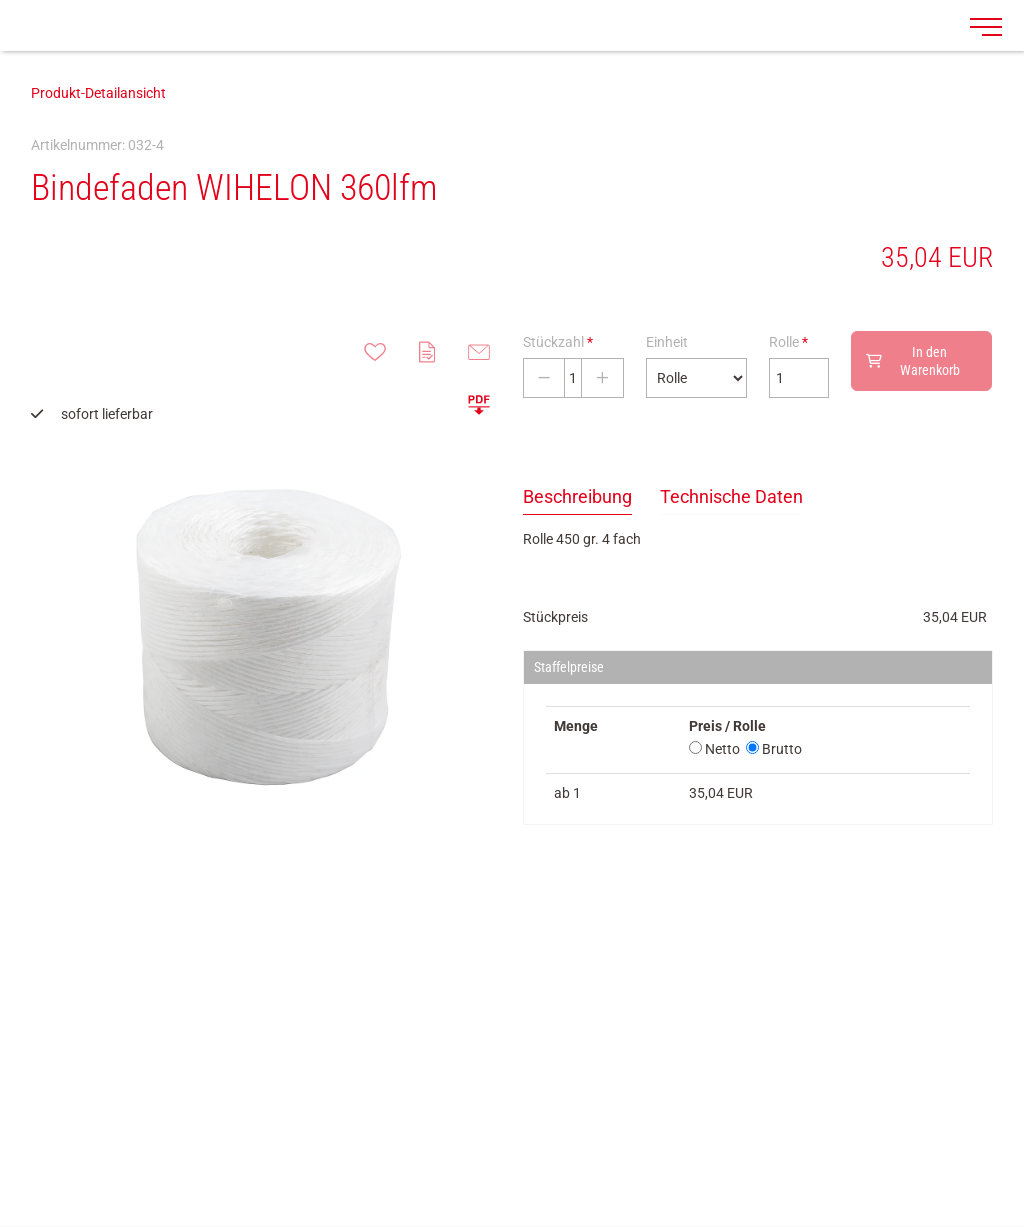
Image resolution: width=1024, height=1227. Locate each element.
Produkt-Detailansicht (98, 93)
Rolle (788, 342)
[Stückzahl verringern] (544, 378)
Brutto (774, 749)
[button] (479, 404)
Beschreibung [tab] (577, 496)
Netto (714, 749)
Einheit (667, 342)
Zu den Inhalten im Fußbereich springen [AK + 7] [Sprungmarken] (0, 0)
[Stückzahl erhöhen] (602, 378)
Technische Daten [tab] (731, 496)
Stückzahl (558, 342)
